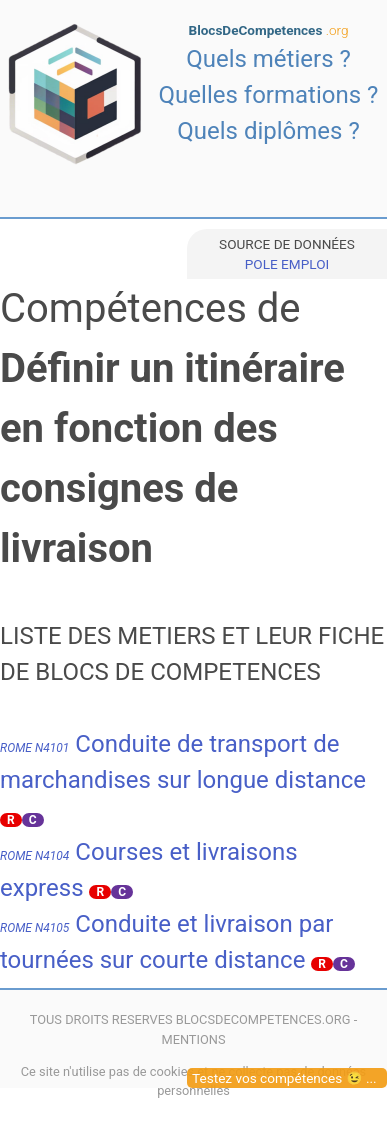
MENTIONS (193, 1039)
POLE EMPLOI (287, 264)
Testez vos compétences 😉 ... (284, 1078)
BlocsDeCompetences (269, 30)
